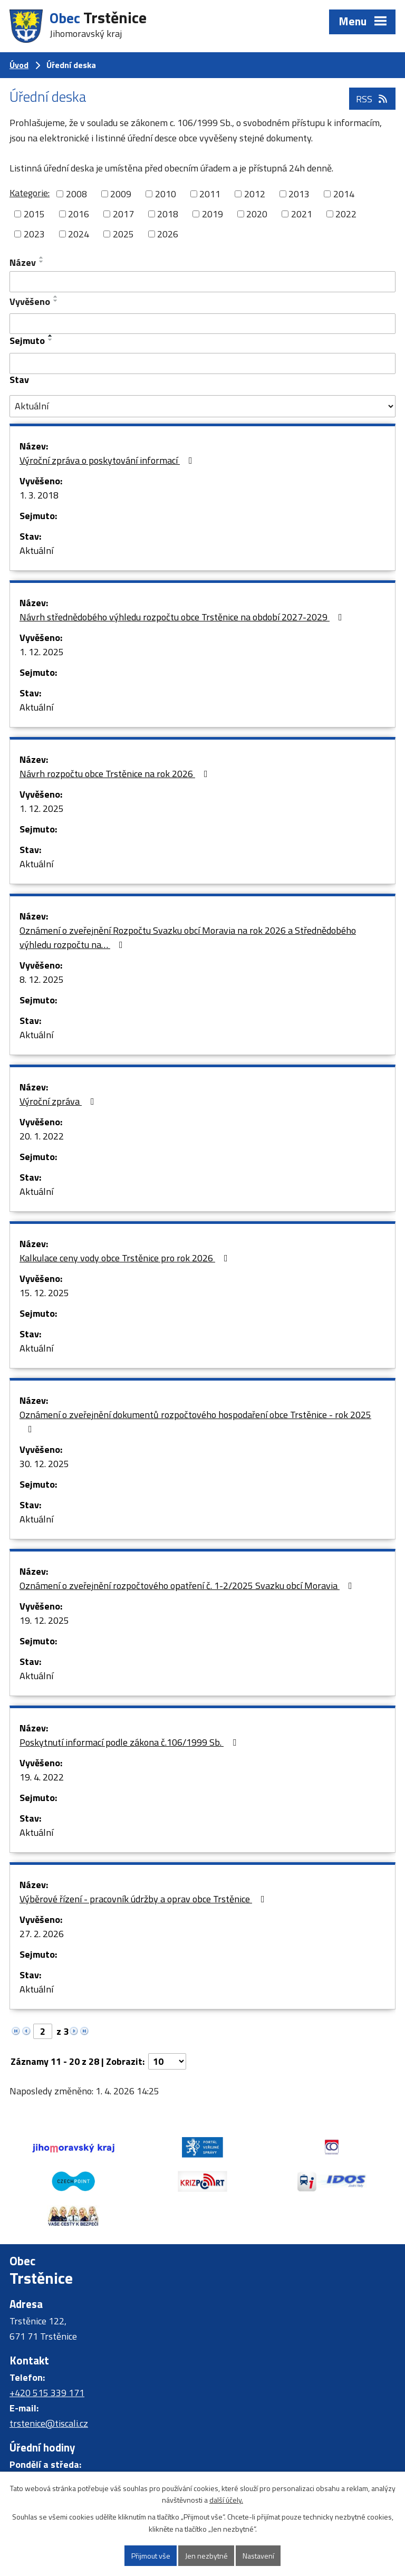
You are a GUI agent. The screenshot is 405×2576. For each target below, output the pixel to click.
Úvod (18, 65)
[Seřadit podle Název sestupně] (41, 262)
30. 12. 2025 (44, 1464)
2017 (123, 214)
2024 (78, 234)
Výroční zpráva (59, 1101)
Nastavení (258, 2555)
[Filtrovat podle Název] (202, 281)
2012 (254, 194)
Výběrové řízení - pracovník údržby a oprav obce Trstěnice (144, 1899)
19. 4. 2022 (42, 1777)
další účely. (226, 2500)
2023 (34, 234)
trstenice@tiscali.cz (48, 2423)
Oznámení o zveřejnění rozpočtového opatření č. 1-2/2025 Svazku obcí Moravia (188, 1585)
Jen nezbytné (206, 2555)
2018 (167, 214)
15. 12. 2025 (44, 1293)
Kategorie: (29, 193)
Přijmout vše (150, 2555)
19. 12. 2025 (44, 1620)
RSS (372, 99)
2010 (165, 194)
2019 (212, 214)
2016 (78, 214)
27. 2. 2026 (42, 1934)
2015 (34, 214)
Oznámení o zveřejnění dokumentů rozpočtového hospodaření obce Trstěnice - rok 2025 (195, 1420)
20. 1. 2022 (42, 1136)
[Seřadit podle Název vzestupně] (41, 257)
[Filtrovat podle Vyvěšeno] (202, 323)
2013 (299, 194)
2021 (301, 214)
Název (22, 262)
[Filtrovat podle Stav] (202, 406)
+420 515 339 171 (46, 2393)
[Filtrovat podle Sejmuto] (202, 363)
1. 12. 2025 (42, 652)
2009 (120, 194)
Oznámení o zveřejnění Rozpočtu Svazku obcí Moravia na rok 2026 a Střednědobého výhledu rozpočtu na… (188, 937)
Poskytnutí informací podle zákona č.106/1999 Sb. (130, 1742)
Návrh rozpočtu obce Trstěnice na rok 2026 (116, 774)
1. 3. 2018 (39, 495)
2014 (343, 194)
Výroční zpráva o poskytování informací (108, 460)
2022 (345, 214)
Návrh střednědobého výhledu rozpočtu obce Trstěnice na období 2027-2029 (183, 617)
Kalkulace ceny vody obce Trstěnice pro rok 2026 (126, 1258)
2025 (123, 234)
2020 (256, 214)
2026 (167, 234)
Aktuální (36, 550)
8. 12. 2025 (42, 979)
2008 (76, 194)
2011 (209, 194)
